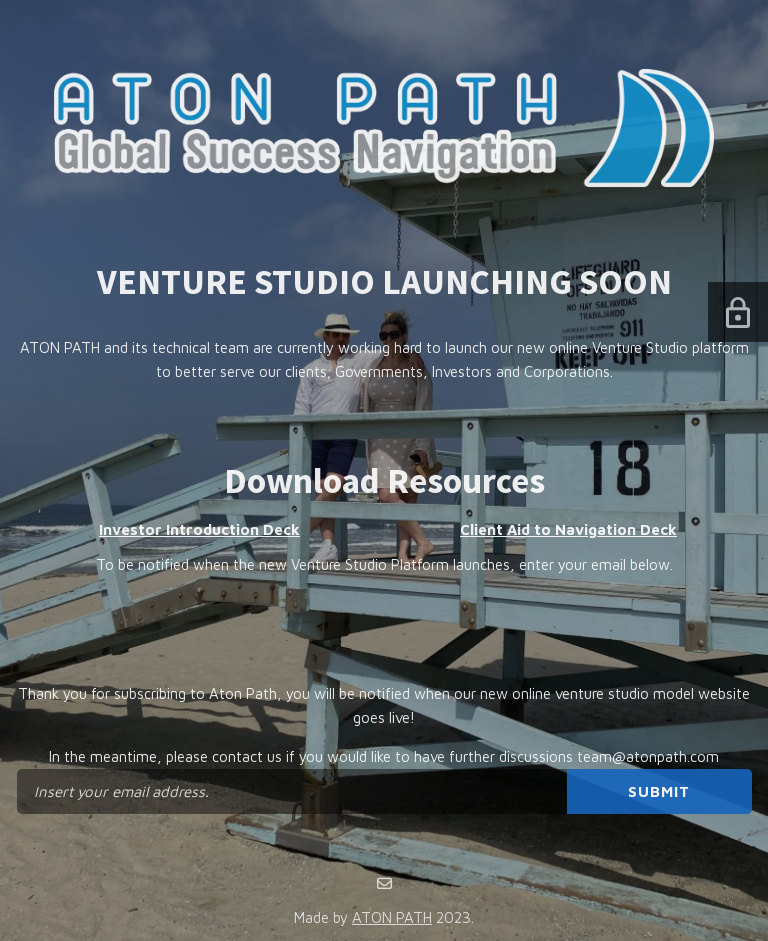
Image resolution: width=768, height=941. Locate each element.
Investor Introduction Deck (199, 529)
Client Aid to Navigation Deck (568, 529)
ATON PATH (392, 917)
